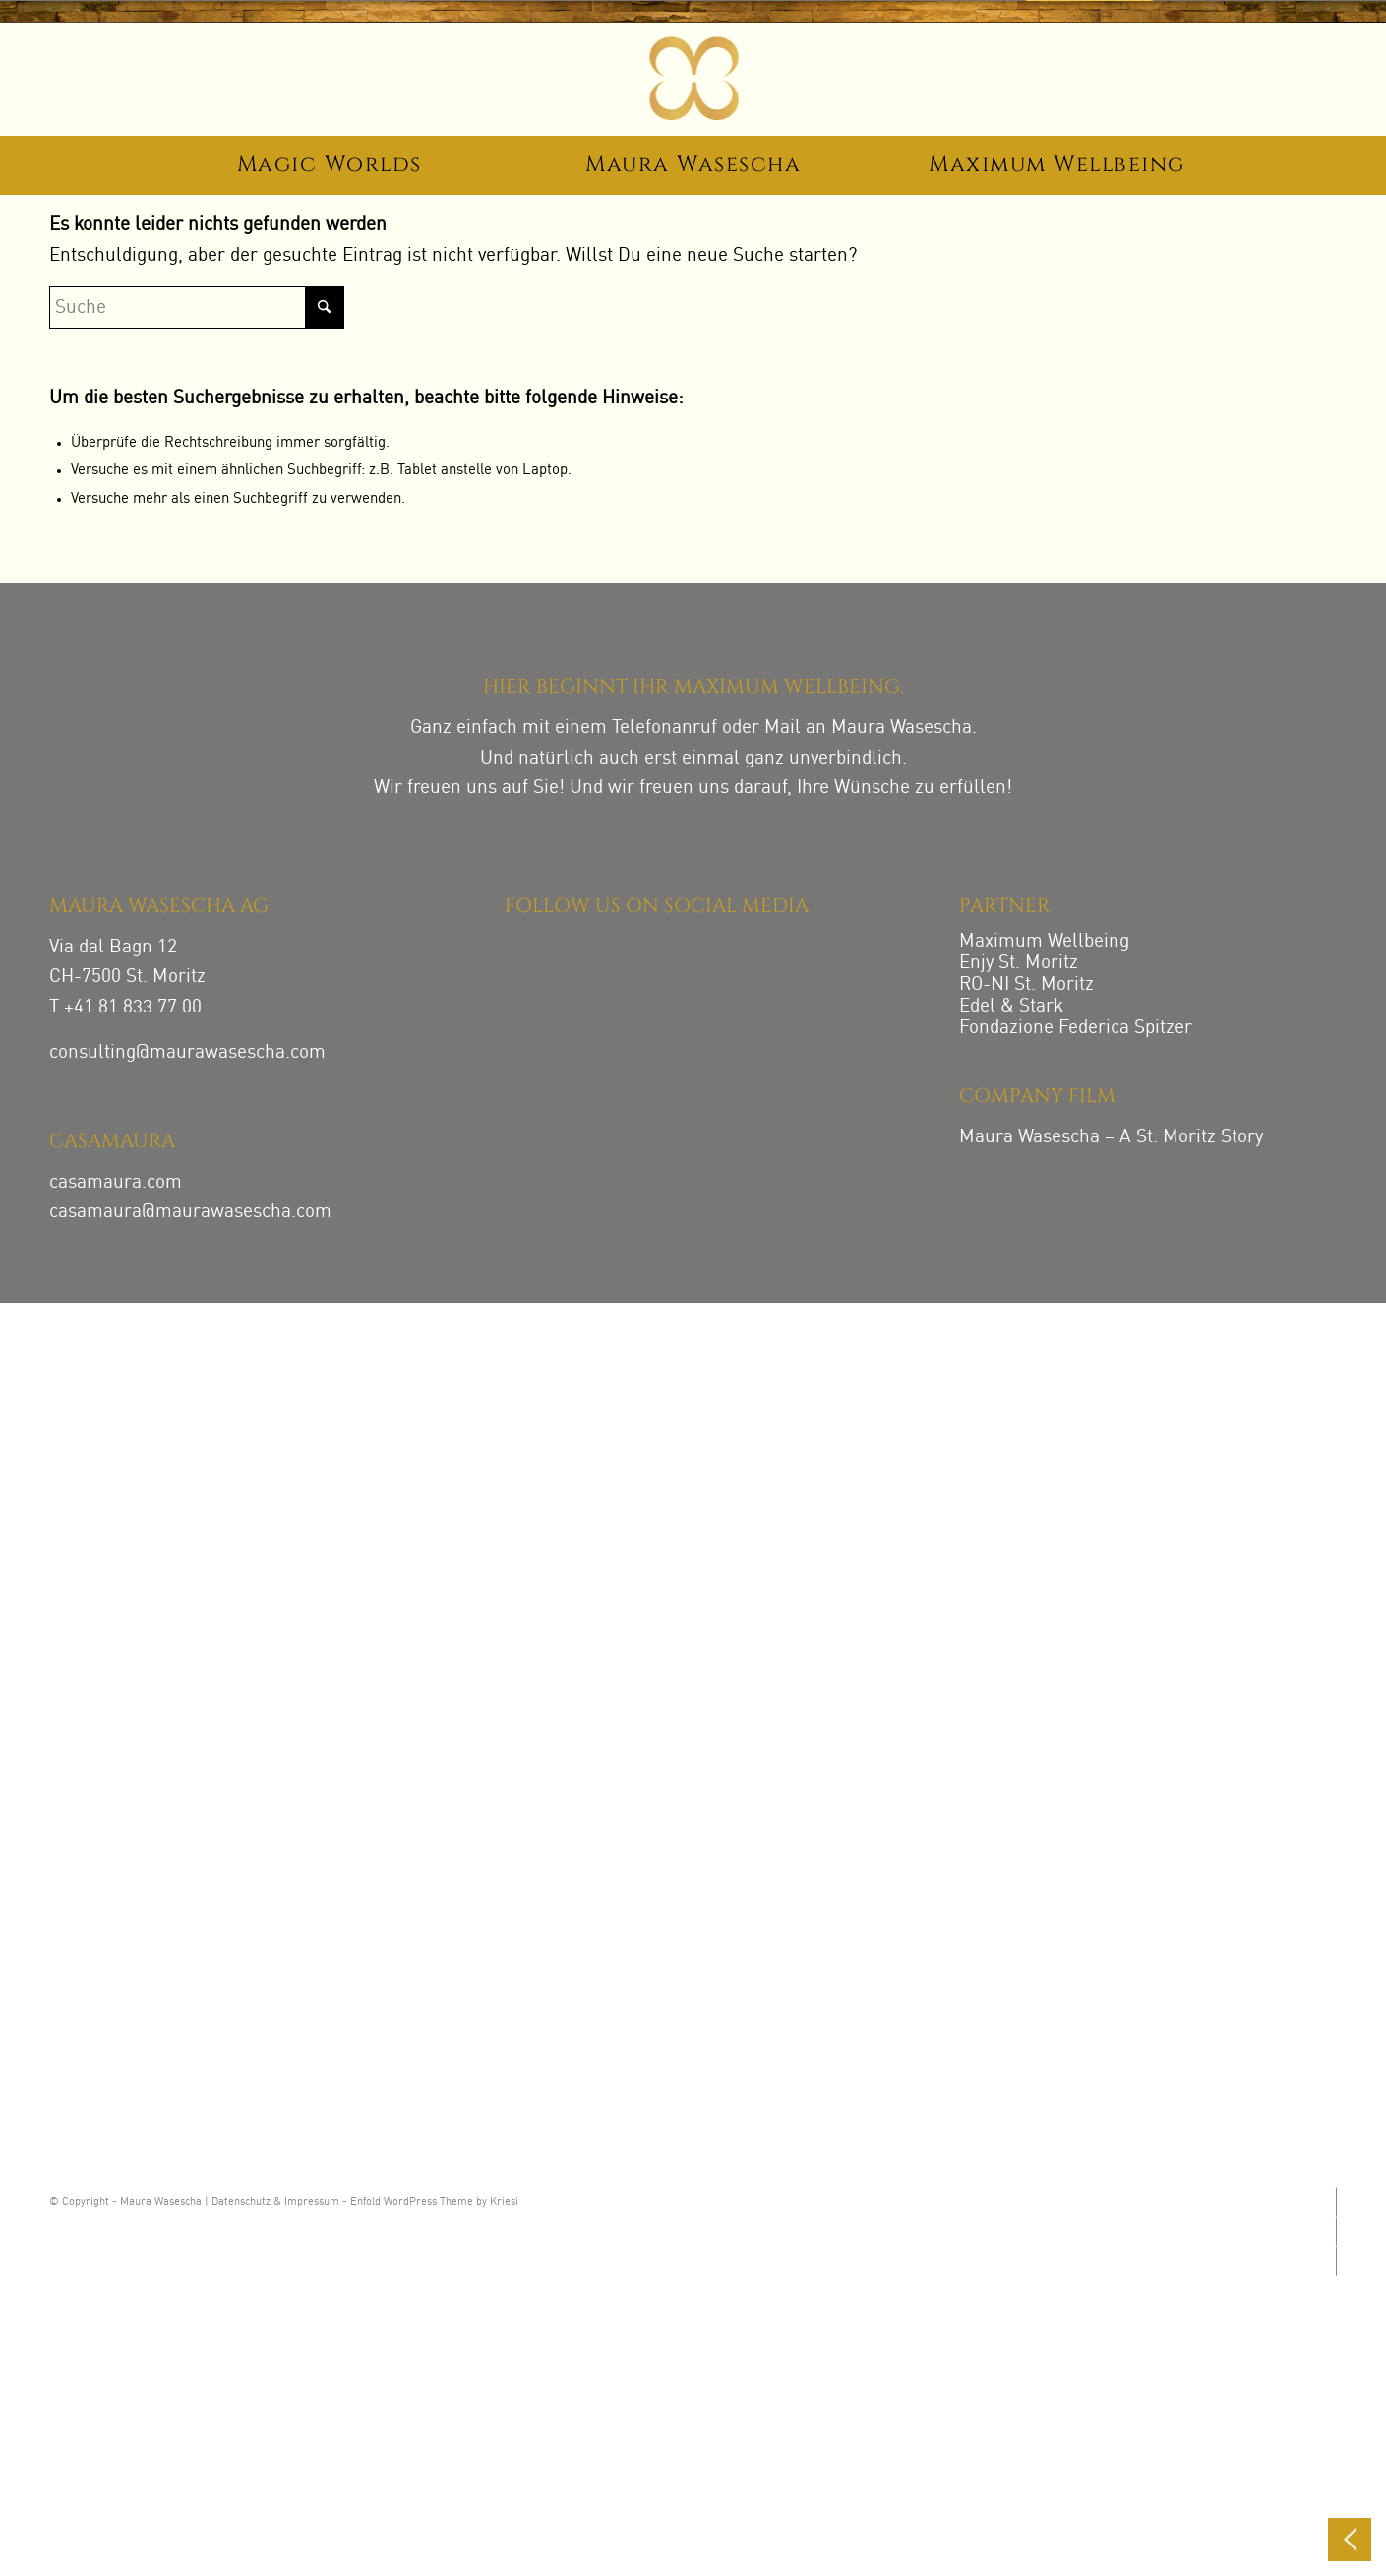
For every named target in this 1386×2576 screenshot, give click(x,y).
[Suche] (196, 307)
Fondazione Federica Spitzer (1075, 1027)
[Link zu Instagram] (1335, 2202)
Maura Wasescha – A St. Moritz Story (1111, 1137)
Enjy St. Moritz (1018, 962)
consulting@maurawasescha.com (187, 1052)
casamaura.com (115, 1182)
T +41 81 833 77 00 (125, 1007)
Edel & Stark (1011, 1006)
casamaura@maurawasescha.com (190, 1211)
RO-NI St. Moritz (1026, 984)
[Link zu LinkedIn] (1335, 2261)
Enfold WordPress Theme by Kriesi (434, 2202)
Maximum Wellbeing (1044, 941)
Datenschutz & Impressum (275, 2202)
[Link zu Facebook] (1335, 2231)
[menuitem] (330, 168)
